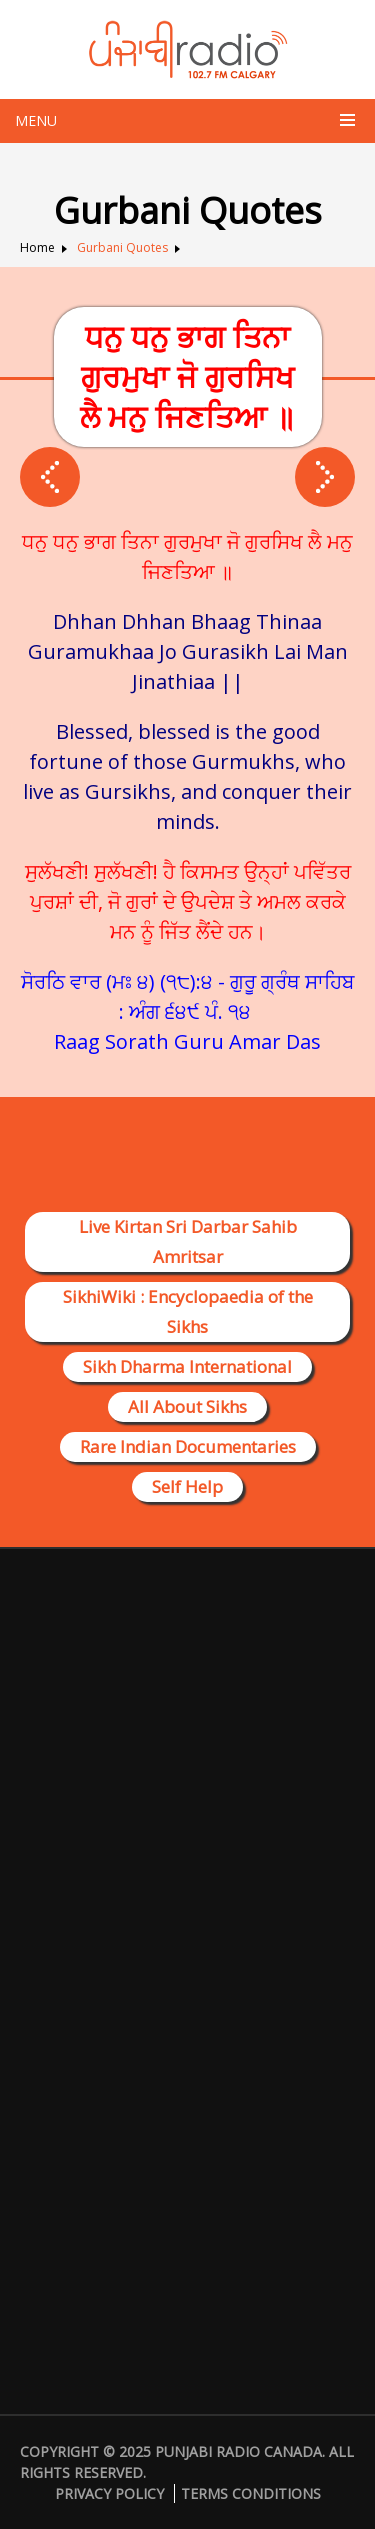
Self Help (187, 1486)
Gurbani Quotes (122, 247)
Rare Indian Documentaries (188, 1446)
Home (37, 247)
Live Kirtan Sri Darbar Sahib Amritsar (188, 1241)
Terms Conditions (251, 2493)
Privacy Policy (109, 2493)
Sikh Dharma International (187, 1366)
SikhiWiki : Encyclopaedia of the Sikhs (188, 1311)
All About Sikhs (187, 1406)
